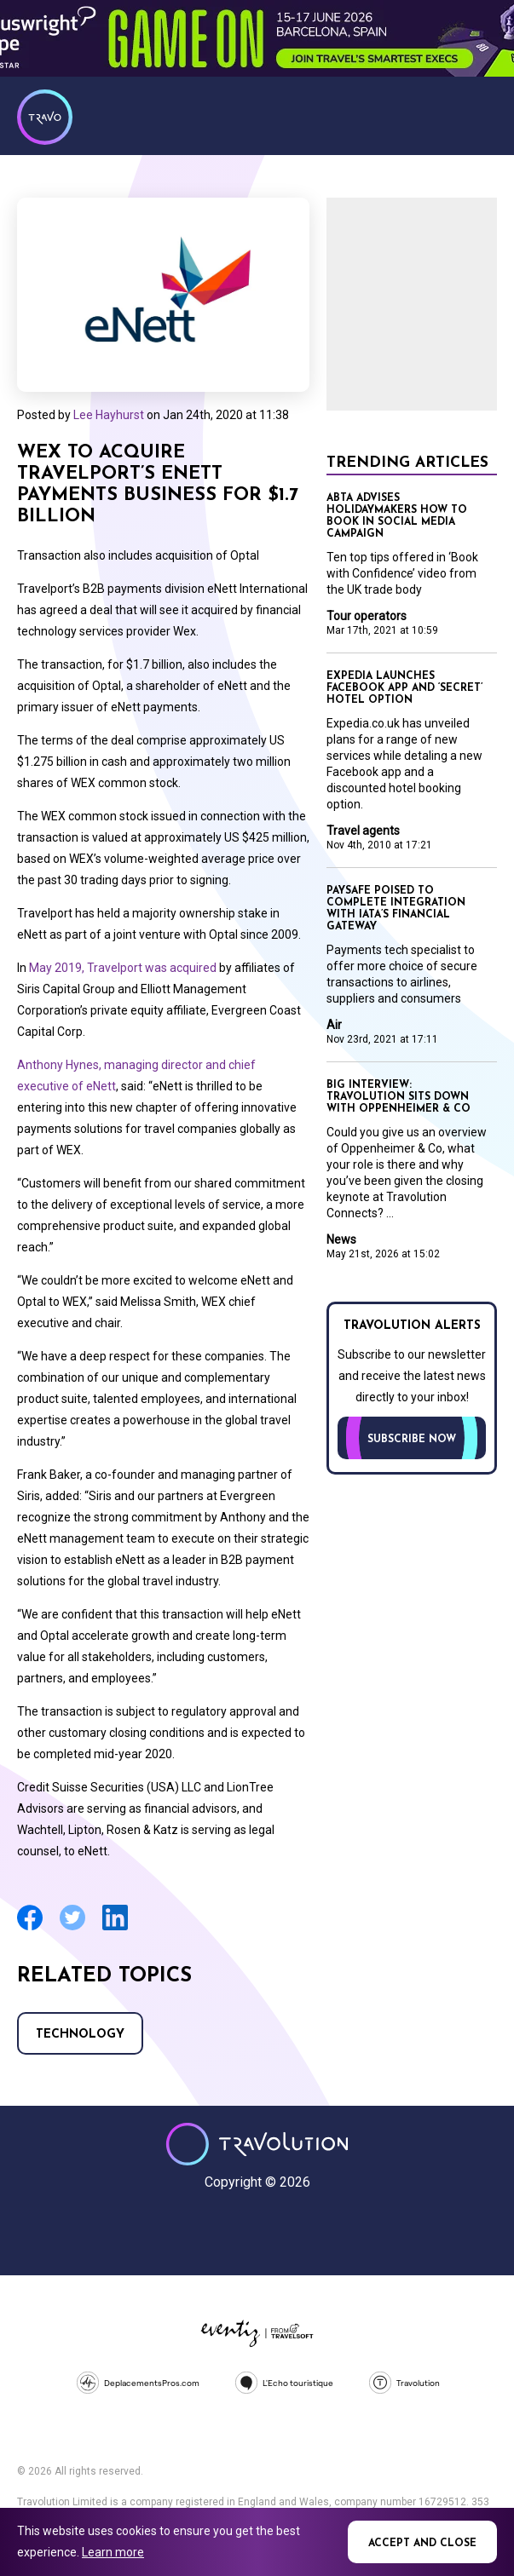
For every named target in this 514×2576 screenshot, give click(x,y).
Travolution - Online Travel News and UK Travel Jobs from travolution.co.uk (257, 2144)
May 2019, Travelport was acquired (123, 968)
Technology (80, 2034)
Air (334, 1025)
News (341, 1239)
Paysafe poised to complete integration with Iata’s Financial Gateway (395, 909)
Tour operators (366, 616)
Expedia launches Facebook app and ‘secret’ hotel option (404, 688)
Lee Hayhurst (108, 415)
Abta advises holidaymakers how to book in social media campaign (396, 516)
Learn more (113, 2552)
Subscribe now (411, 1440)
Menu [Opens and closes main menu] (479, 115)
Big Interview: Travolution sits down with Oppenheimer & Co (398, 1097)
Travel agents (363, 830)
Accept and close (422, 2544)
